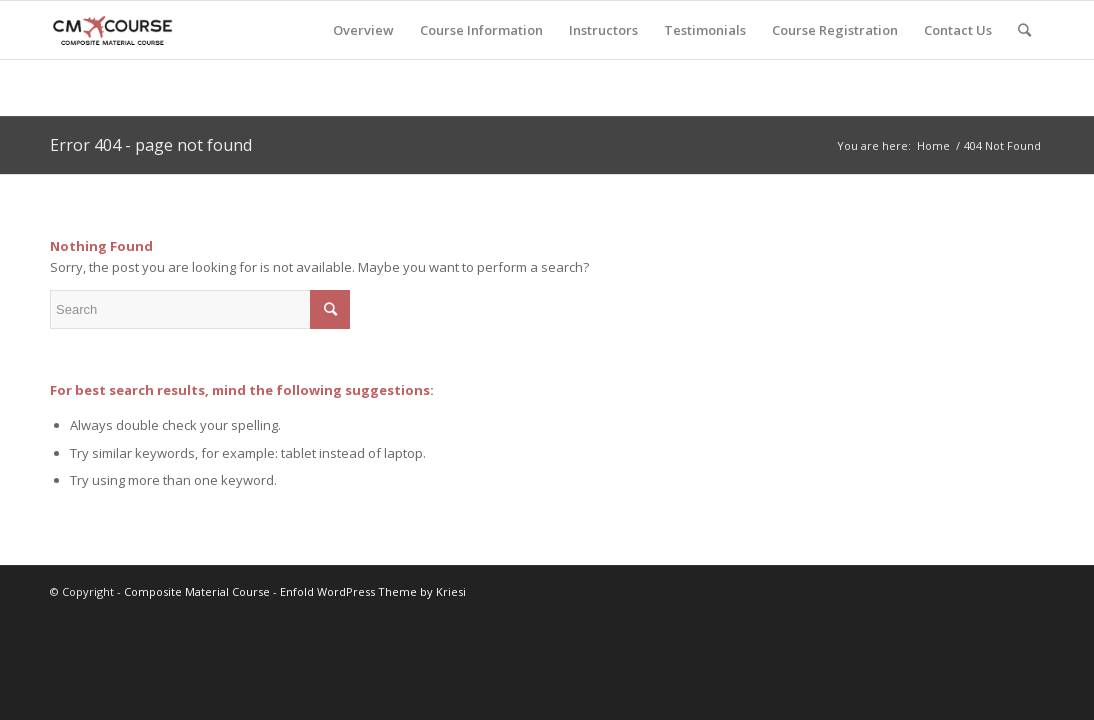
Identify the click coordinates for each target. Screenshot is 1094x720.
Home (933, 145)
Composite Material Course (197, 591)
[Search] (1024, 30)
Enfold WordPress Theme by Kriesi (373, 591)
